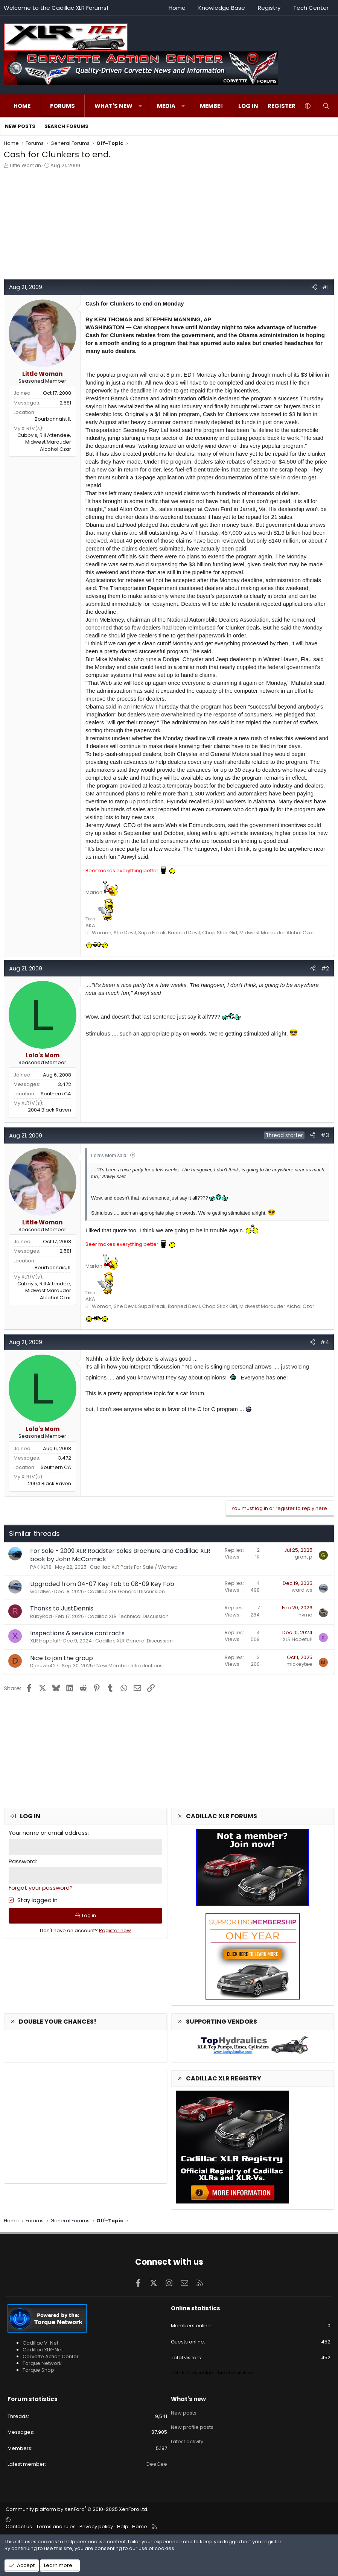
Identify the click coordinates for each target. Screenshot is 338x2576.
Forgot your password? (41, 1888)
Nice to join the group (61, 1658)
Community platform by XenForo (77, 2509)
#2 (325, 968)
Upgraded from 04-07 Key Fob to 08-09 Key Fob (102, 1584)
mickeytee (299, 1664)
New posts (20, 126)
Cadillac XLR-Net (43, 2349)
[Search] (326, 105)
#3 (325, 1135)
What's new (113, 106)
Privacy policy (96, 2526)
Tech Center (311, 8)
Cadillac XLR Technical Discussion (128, 1616)
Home (177, 8)
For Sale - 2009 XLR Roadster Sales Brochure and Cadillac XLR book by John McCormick (120, 1555)
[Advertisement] (169, 225)
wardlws (40, 1591)
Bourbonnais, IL (53, 419)
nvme (305, 1614)
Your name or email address (48, 1833)
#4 (324, 1342)
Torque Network (42, 2363)
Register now (115, 1931)
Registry (269, 8)
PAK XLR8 (41, 1567)
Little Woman (25, 165)
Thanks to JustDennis (61, 1608)
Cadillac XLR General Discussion (126, 1591)
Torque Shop (38, 2370)
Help (122, 2526)
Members (214, 106)
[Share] (314, 287)
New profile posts (192, 2425)
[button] (140, 105)
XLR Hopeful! (45, 1640)
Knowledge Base (221, 8)
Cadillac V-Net (40, 2342)
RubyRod (41, 1616)
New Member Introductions (129, 1665)
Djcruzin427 (44, 1665)
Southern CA (56, 1093)
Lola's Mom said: (109, 1155)
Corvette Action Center (51, 2356)
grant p (303, 1556)
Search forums (66, 126)
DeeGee (156, 2464)
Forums (62, 106)
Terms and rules (56, 2526)
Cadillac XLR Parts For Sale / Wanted (134, 1567)
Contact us (19, 2526)
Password (22, 1861)
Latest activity (187, 2439)
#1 (325, 287)
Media (166, 106)
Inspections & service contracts (77, 1633)
